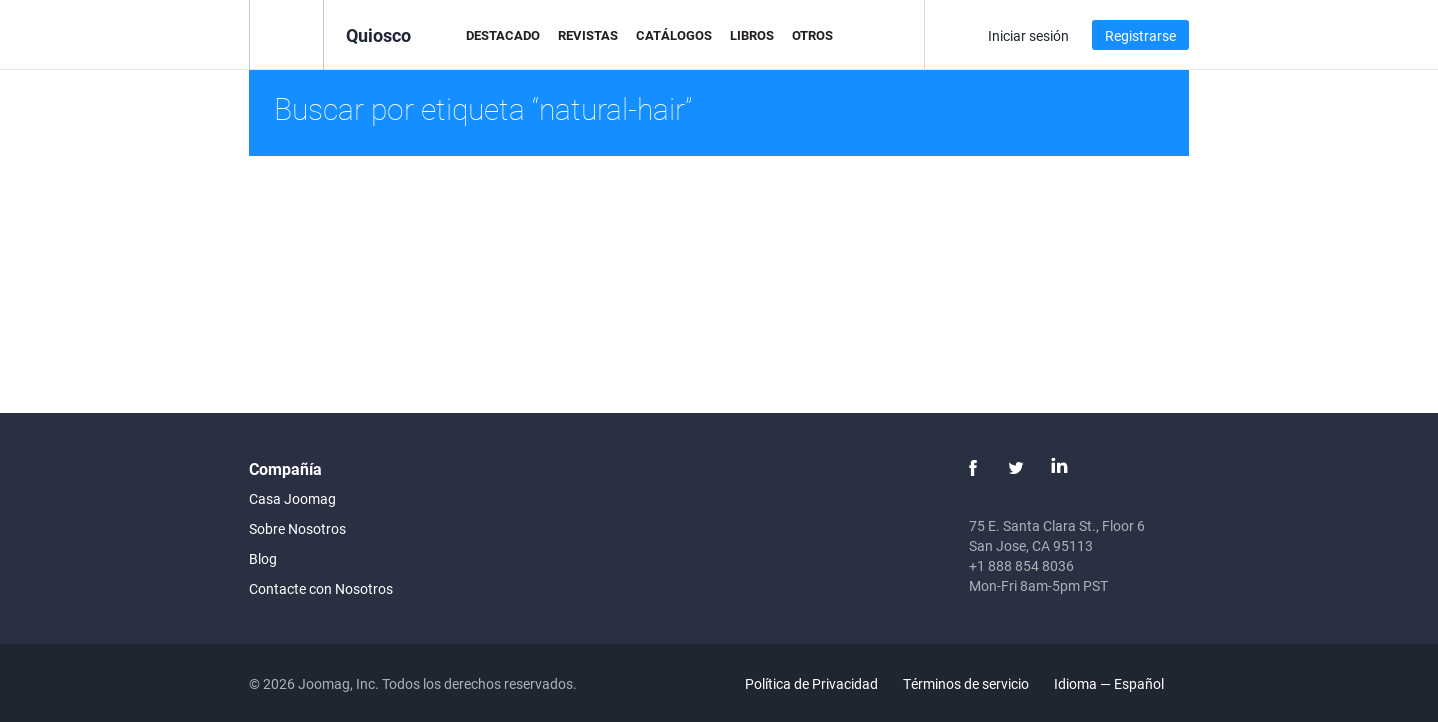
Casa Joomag (292, 498)
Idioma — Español (1120, 683)
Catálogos (674, 35)
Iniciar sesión (1028, 35)
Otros (812, 35)
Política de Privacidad (811, 683)
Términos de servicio (966, 683)
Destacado (503, 35)
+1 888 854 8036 (1021, 565)
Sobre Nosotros (297, 528)
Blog (263, 558)
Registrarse (1140, 35)
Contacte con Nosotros (321, 588)
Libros (752, 35)
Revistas (588, 35)
